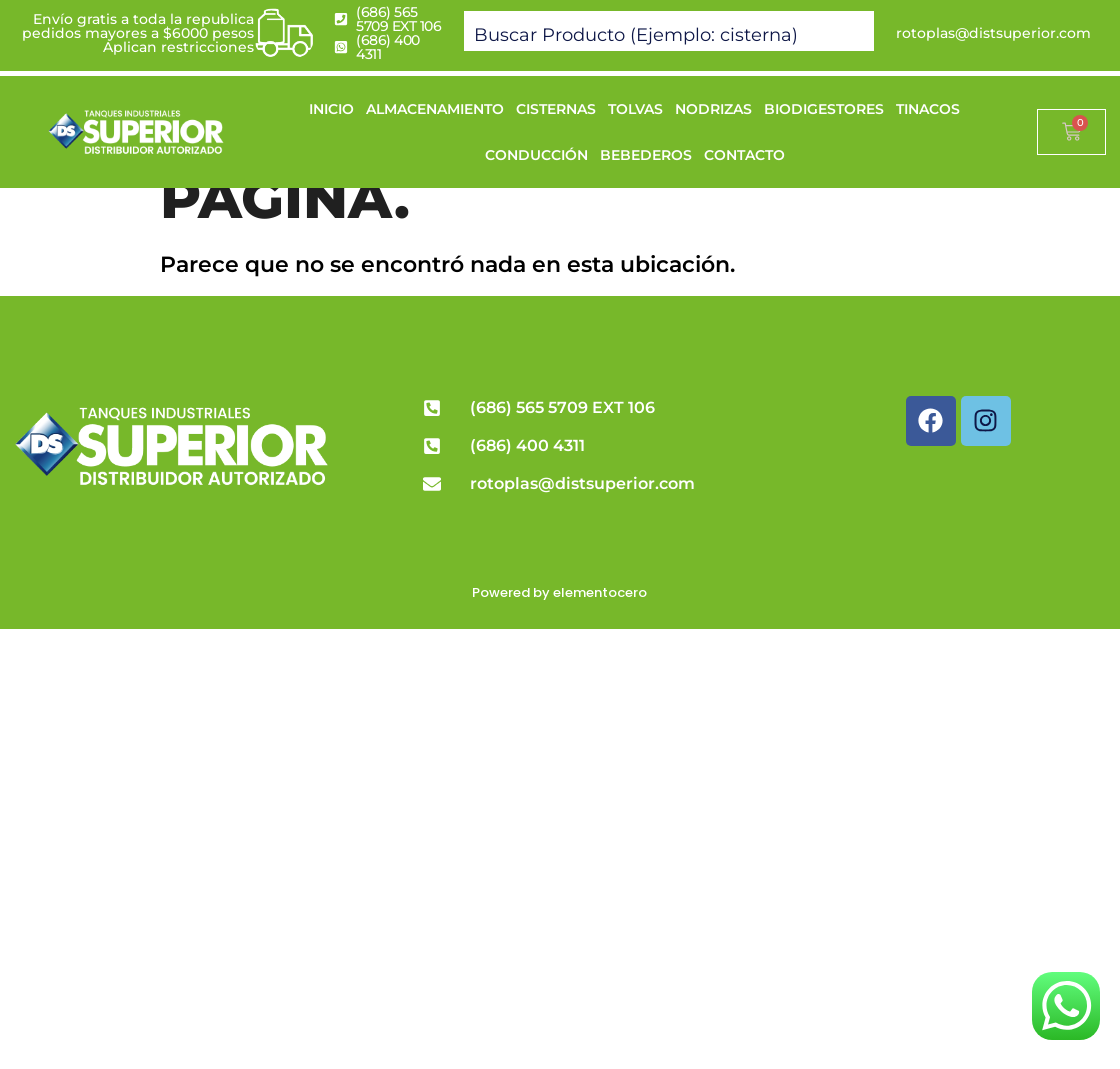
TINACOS (928, 109)
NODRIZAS (713, 109)
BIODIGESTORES (824, 109)
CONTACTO (744, 155)
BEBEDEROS (646, 155)
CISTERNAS (556, 109)
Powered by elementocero (559, 592)
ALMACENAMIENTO (435, 109)
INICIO (331, 109)
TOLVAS (635, 109)
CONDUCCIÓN (536, 155)
